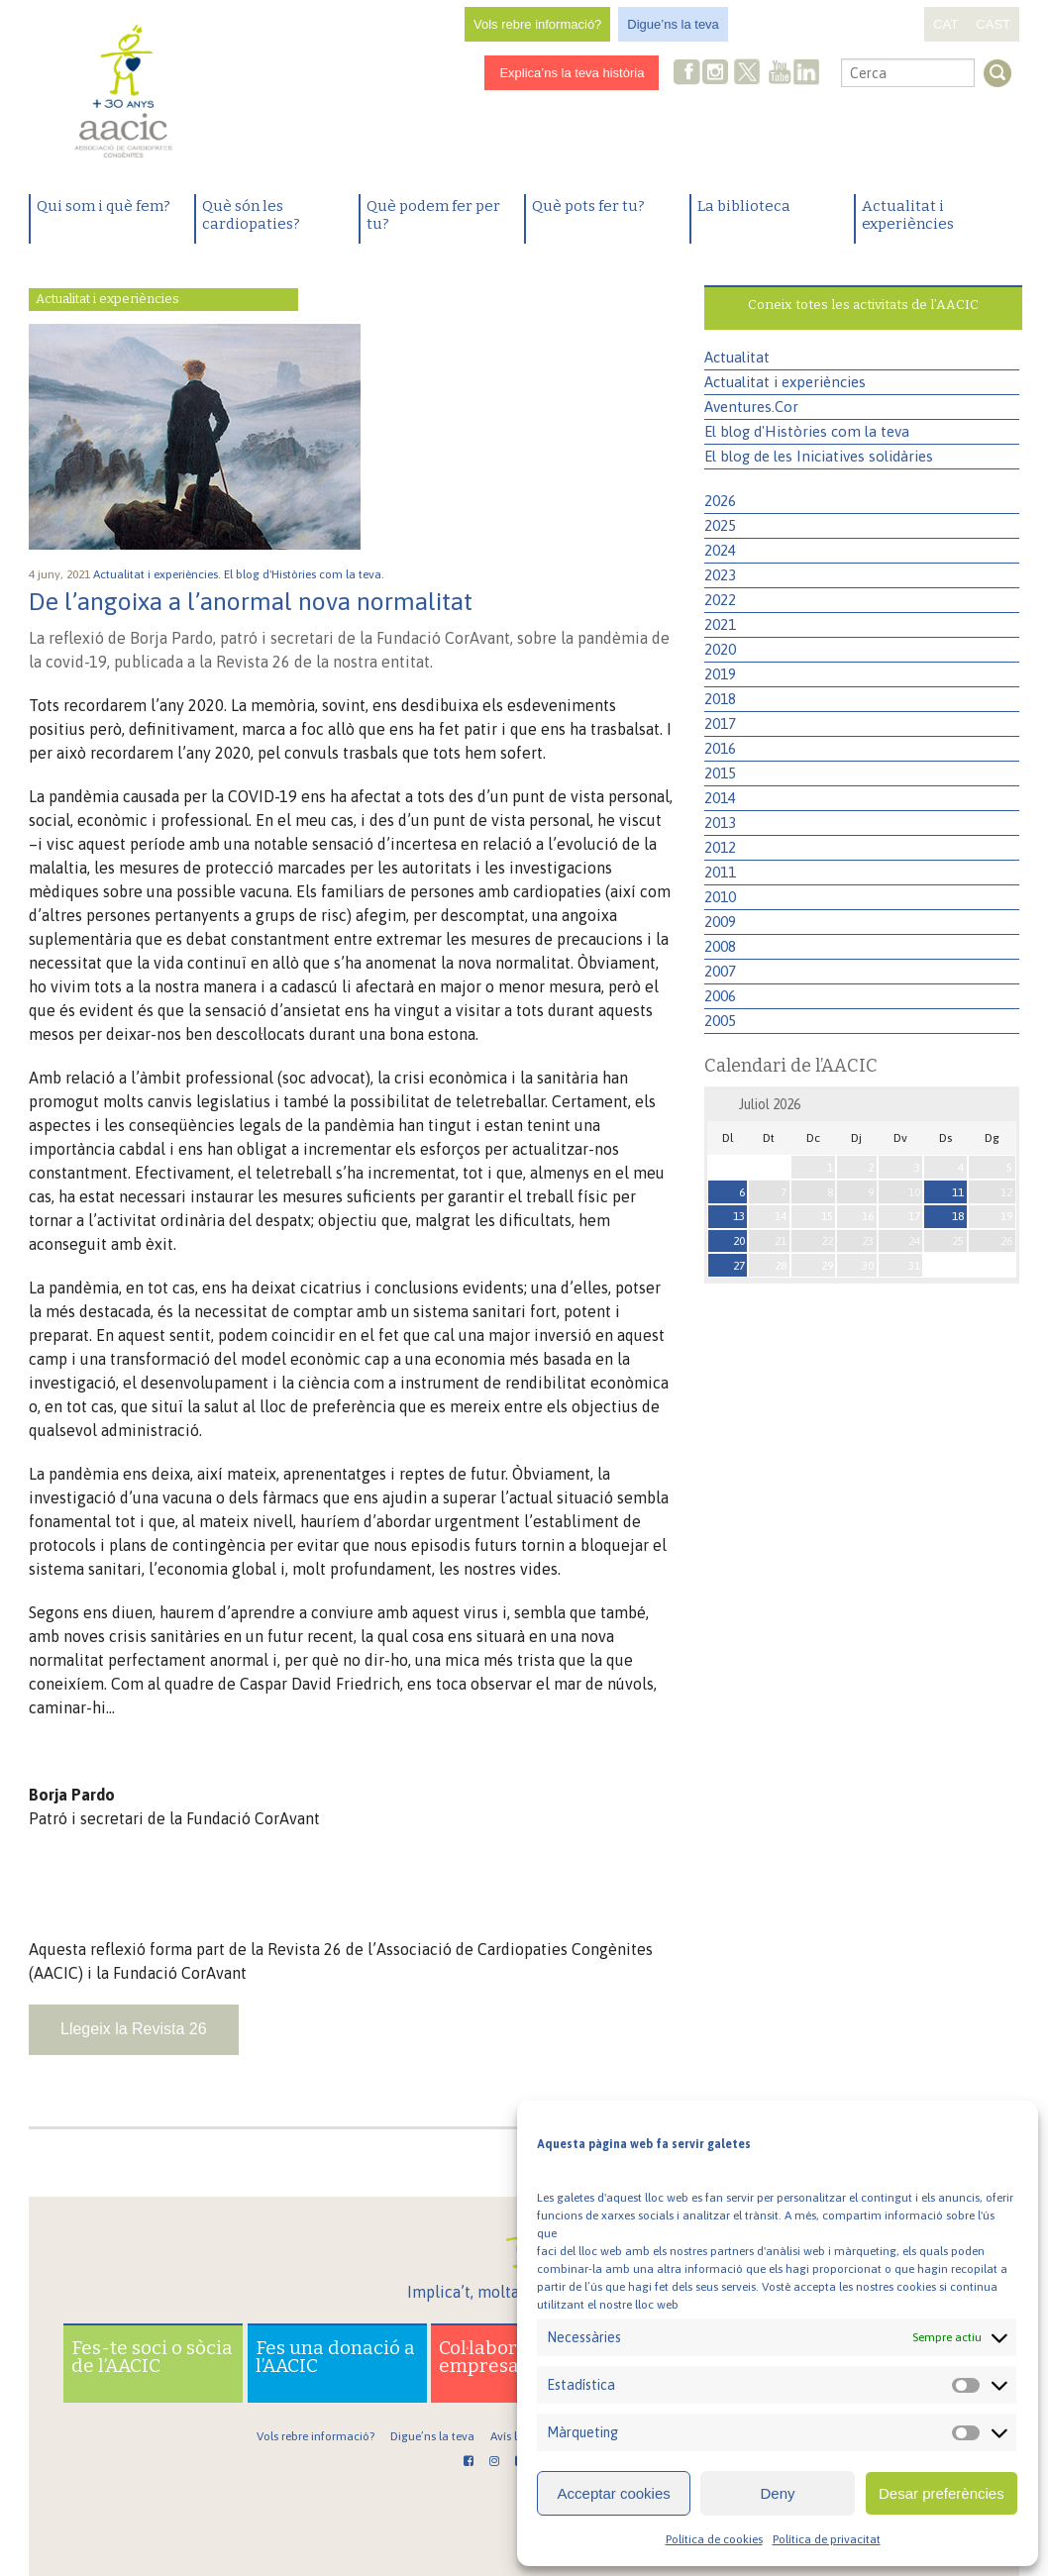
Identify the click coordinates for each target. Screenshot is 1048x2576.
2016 (720, 748)
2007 (720, 971)
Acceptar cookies (614, 2493)
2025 (720, 525)
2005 (720, 1020)
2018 (720, 698)
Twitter (748, 74)
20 (739, 1241)
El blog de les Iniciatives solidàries (818, 456)
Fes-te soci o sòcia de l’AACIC (152, 2356)
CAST (993, 24)
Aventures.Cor (751, 406)
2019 (720, 674)
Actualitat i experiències (908, 215)
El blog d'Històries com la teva (806, 431)
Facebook (687, 73)
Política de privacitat (827, 2539)
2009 (720, 921)
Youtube (779, 73)
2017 (720, 723)
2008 (720, 946)
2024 (720, 550)
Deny (777, 2493)
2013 (720, 822)
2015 (720, 773)
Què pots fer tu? (588, 206)
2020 (720, 649)
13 (739, 1216)
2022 (720, 599)
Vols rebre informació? (537, 24)
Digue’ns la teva (673, 24)
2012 (720, 847)
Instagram (717, 73)
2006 (720, 995)
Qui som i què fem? (103, 206)
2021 (720, 624)
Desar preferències (941, 2493)
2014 (720, 797)
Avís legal (515, 2436)
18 (958, 1216)
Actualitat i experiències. (158, 574)
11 (958, 1192)
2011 (720, 872)
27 (739, 1266)
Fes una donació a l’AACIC (335, 2356)
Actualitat (737, 357)
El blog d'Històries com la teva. (305, 574)
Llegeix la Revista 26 (133, 2028)
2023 (720, 575)
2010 (720, 896)
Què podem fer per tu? (433, 215)
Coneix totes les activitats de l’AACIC (863, 304)
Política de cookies (714, 2539)
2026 (720, 500)
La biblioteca (743, 206)
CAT (945, 24)
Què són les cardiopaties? (251, 215)
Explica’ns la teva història (571, 72)
